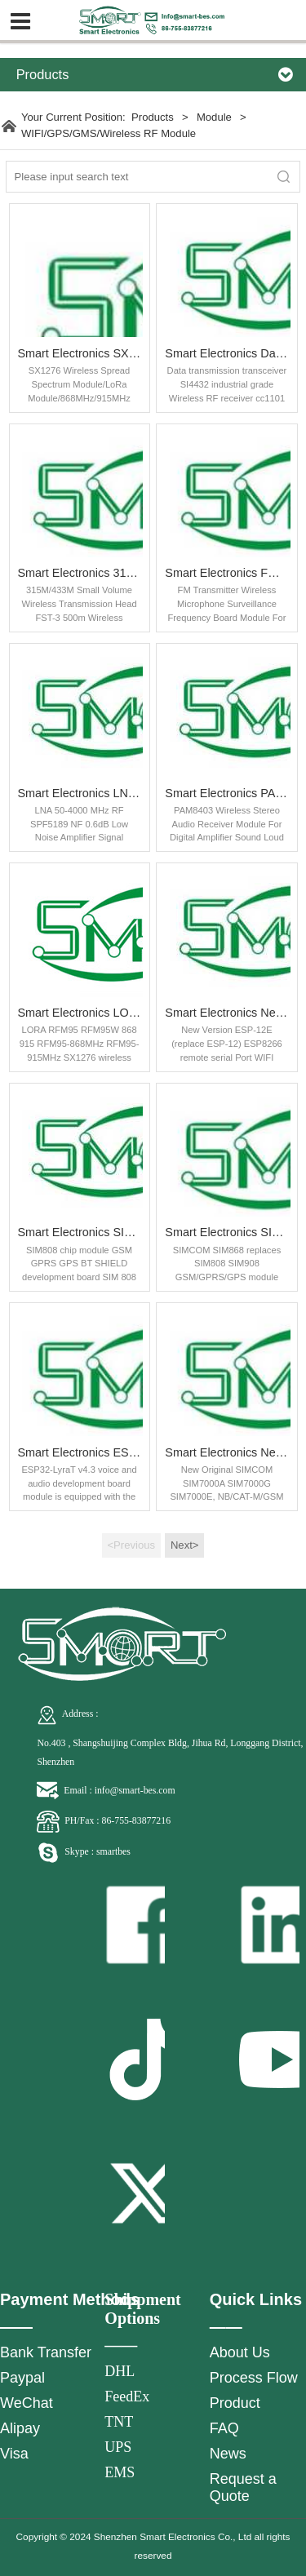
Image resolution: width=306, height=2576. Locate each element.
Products (152, 117)
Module (216, 117)
